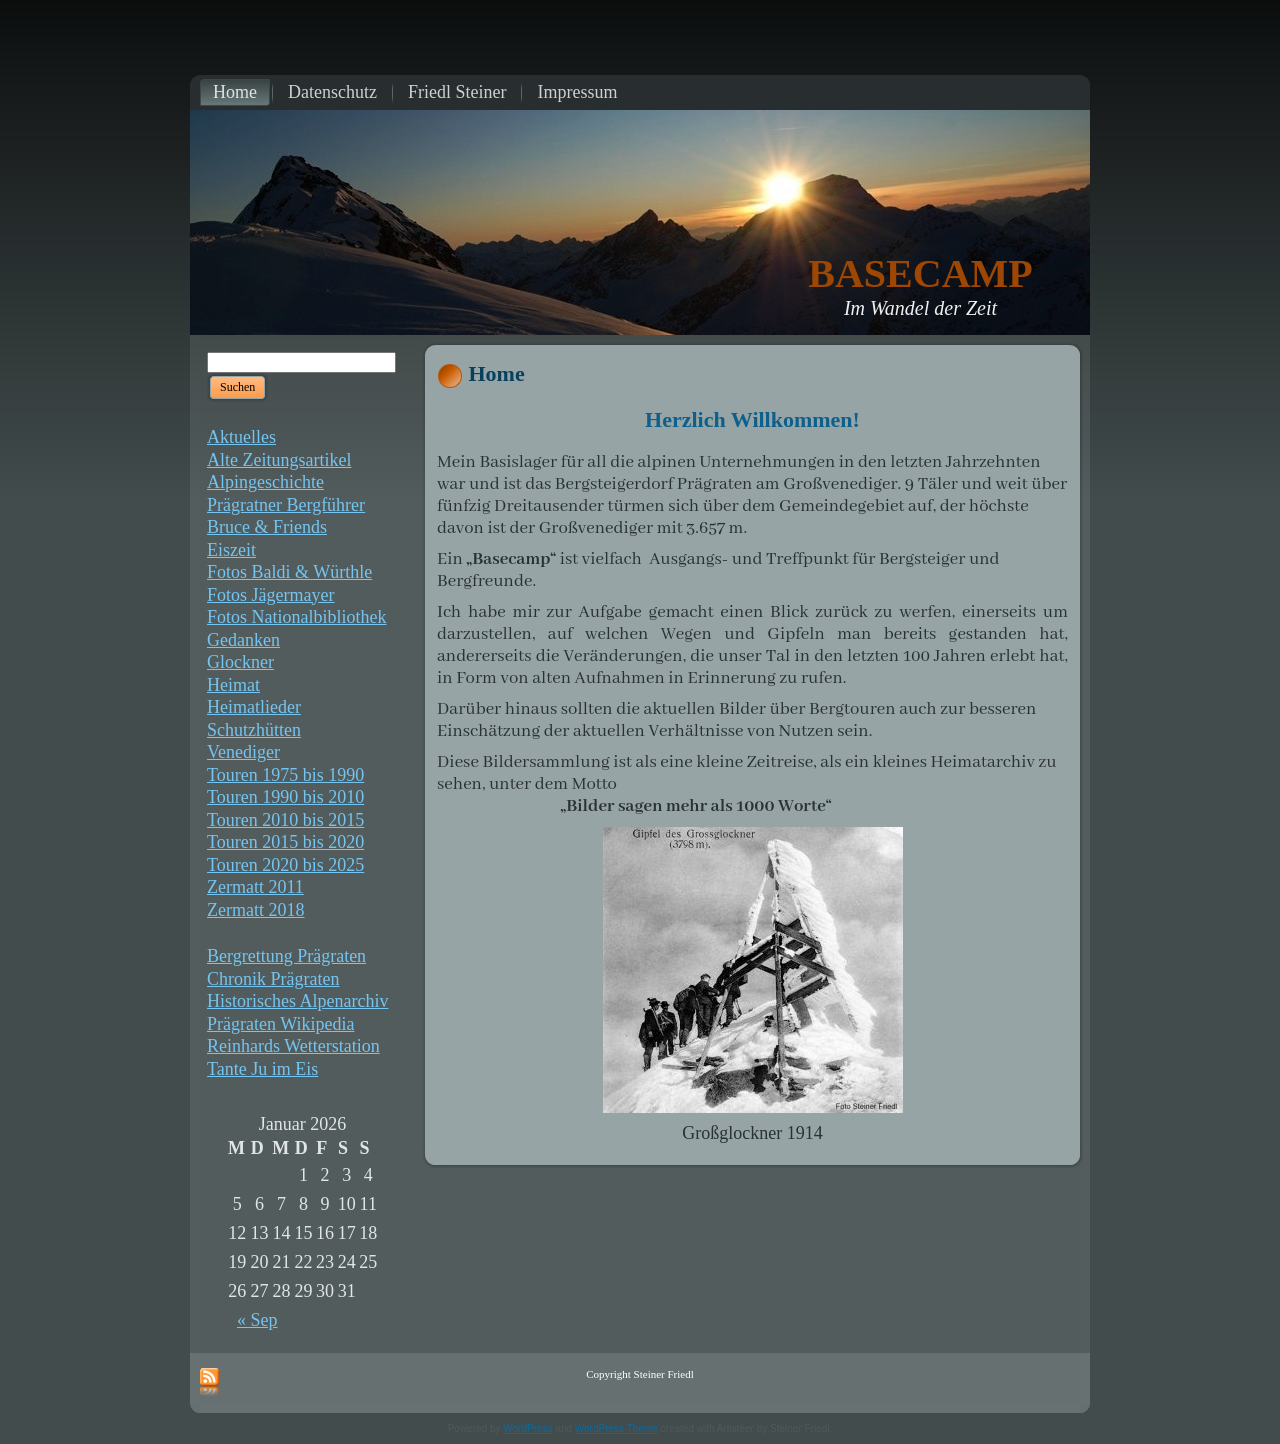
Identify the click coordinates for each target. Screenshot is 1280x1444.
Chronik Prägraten (273, 979)
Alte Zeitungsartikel (279, 460)
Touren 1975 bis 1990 (285, 775)
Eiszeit (231, 550)
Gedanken (243, 640)
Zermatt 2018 (255, 910)
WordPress (527, 1428)
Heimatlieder (254, 707)
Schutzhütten (254, 730)
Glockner (240, 662)
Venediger (243, 752)
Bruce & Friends (267, 527)
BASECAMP (920, 273)
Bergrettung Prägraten (286, 956)
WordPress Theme (616, 1428)
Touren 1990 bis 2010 (285, 797)
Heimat (233, 685)
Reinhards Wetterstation (293, 1046)
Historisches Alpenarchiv (297, 1001)
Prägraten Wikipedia (280, 1024)
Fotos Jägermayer (270, 595)
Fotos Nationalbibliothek (297, 617)
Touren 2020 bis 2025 (285, 865)
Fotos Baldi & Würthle (289, 572)
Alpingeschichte (265, 482)
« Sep (257, 1320)
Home (497, 373)
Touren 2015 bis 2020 (285, 842)
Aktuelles (241, 437)
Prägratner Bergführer (286, 505)
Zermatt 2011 (255, 887)
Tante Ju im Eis (262, 1069)
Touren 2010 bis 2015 (285, 820)
